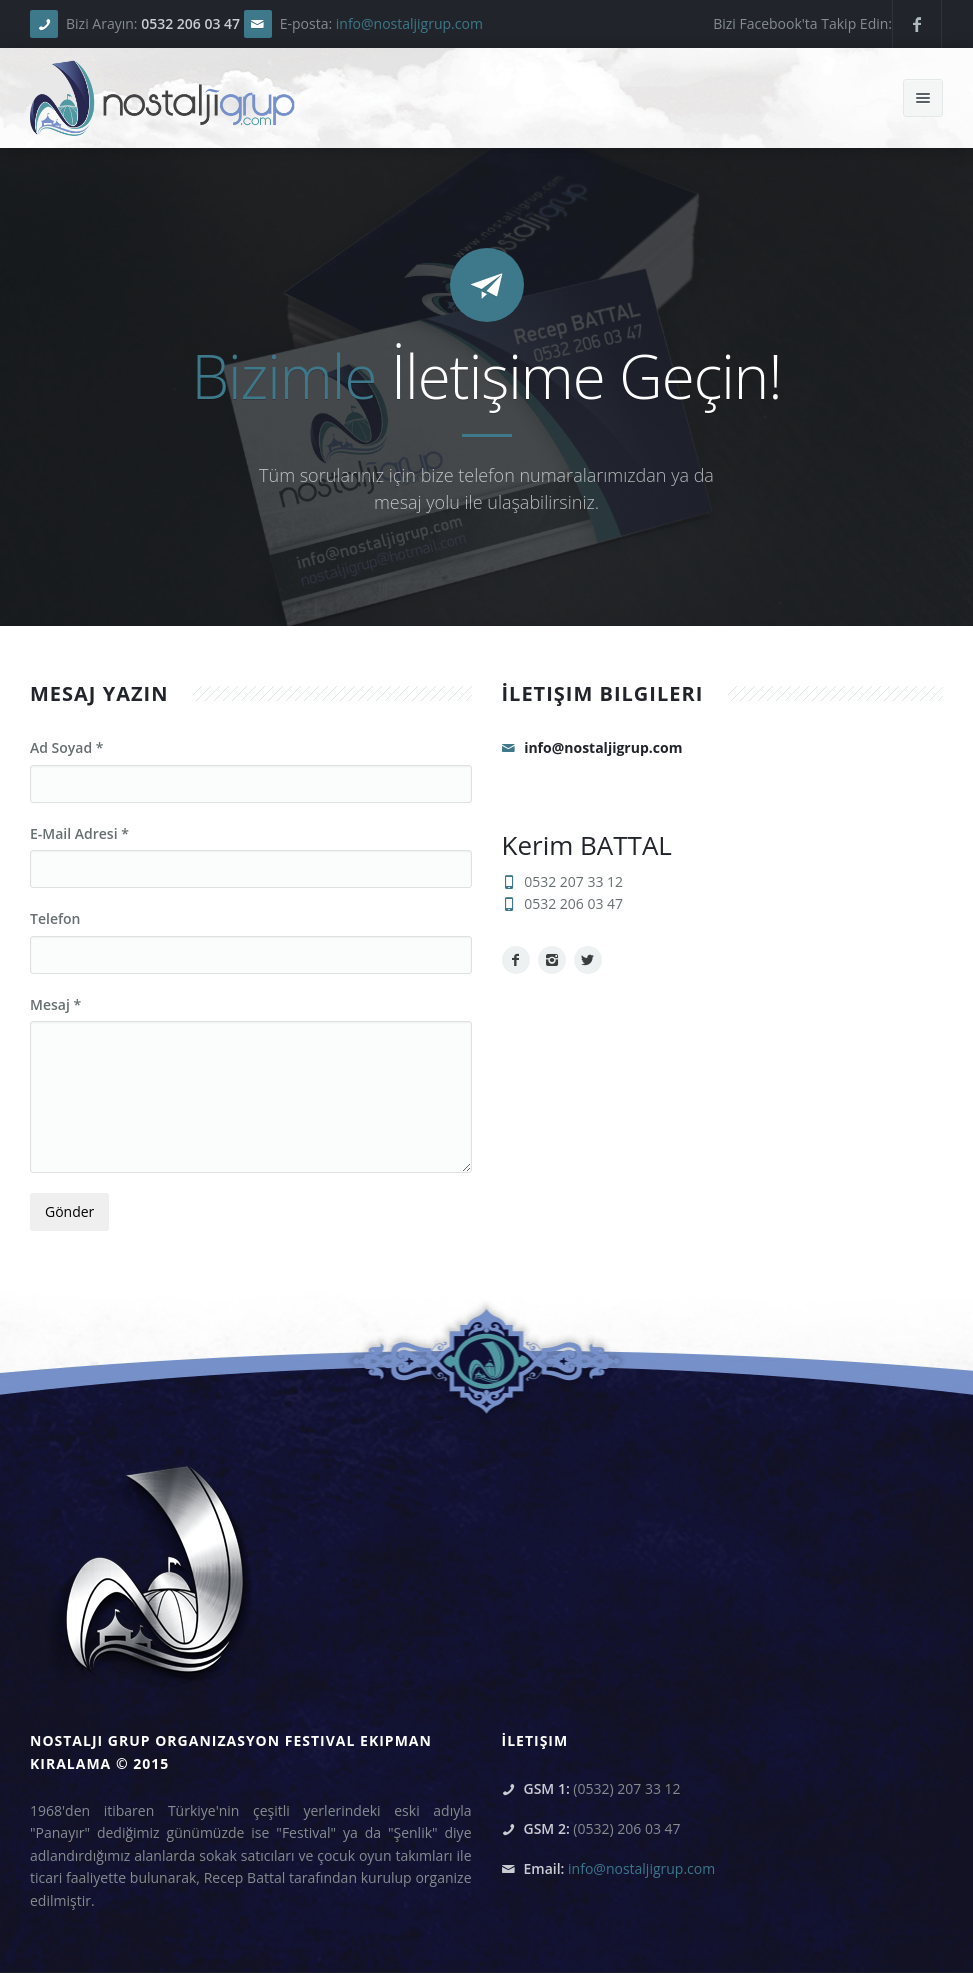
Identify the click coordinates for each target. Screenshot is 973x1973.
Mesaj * (55, 1004)
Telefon (55, 918)
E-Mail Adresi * (79, 833)
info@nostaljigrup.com (409, 23)
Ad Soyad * (67, 747)
